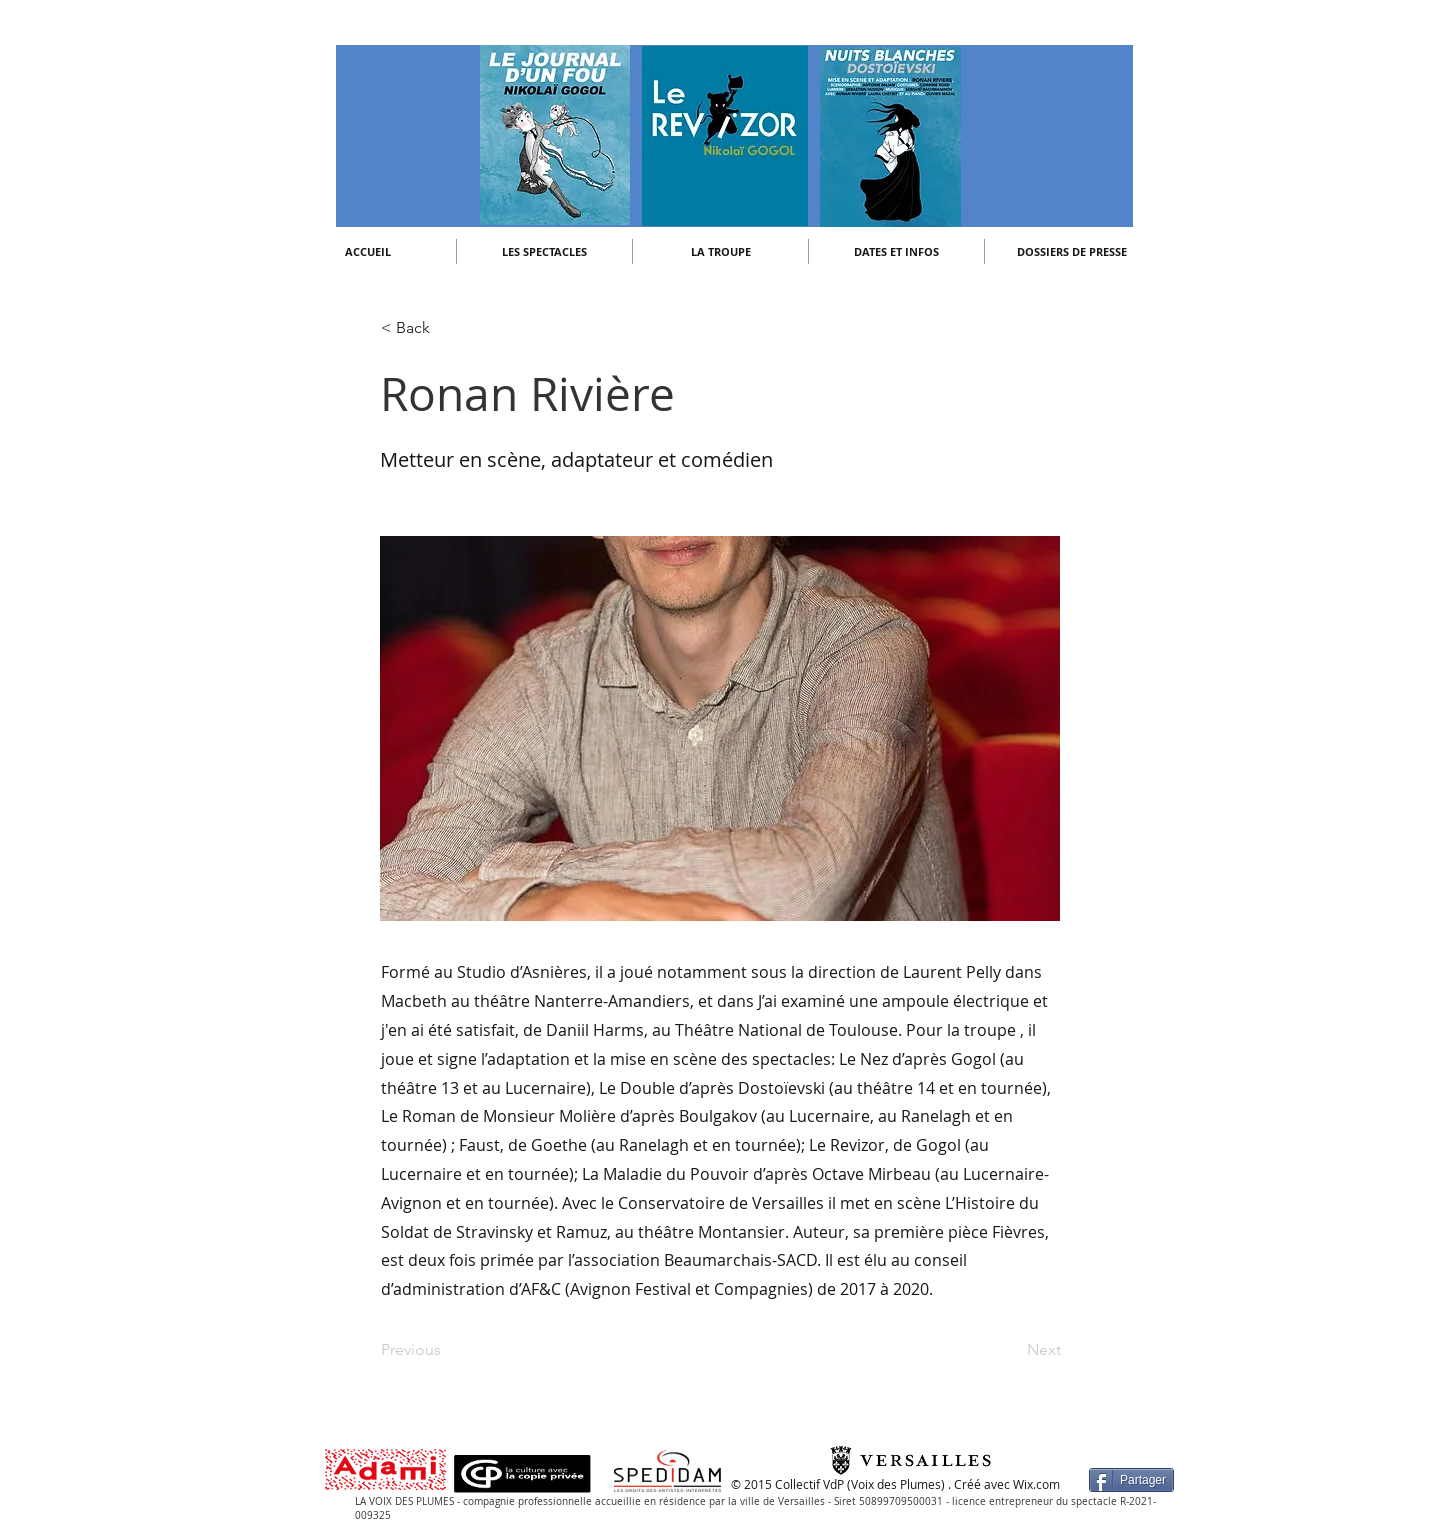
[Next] (1011, 1350)
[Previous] (447, 1350)
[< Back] (447, 328)
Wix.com (1036, 1484)
